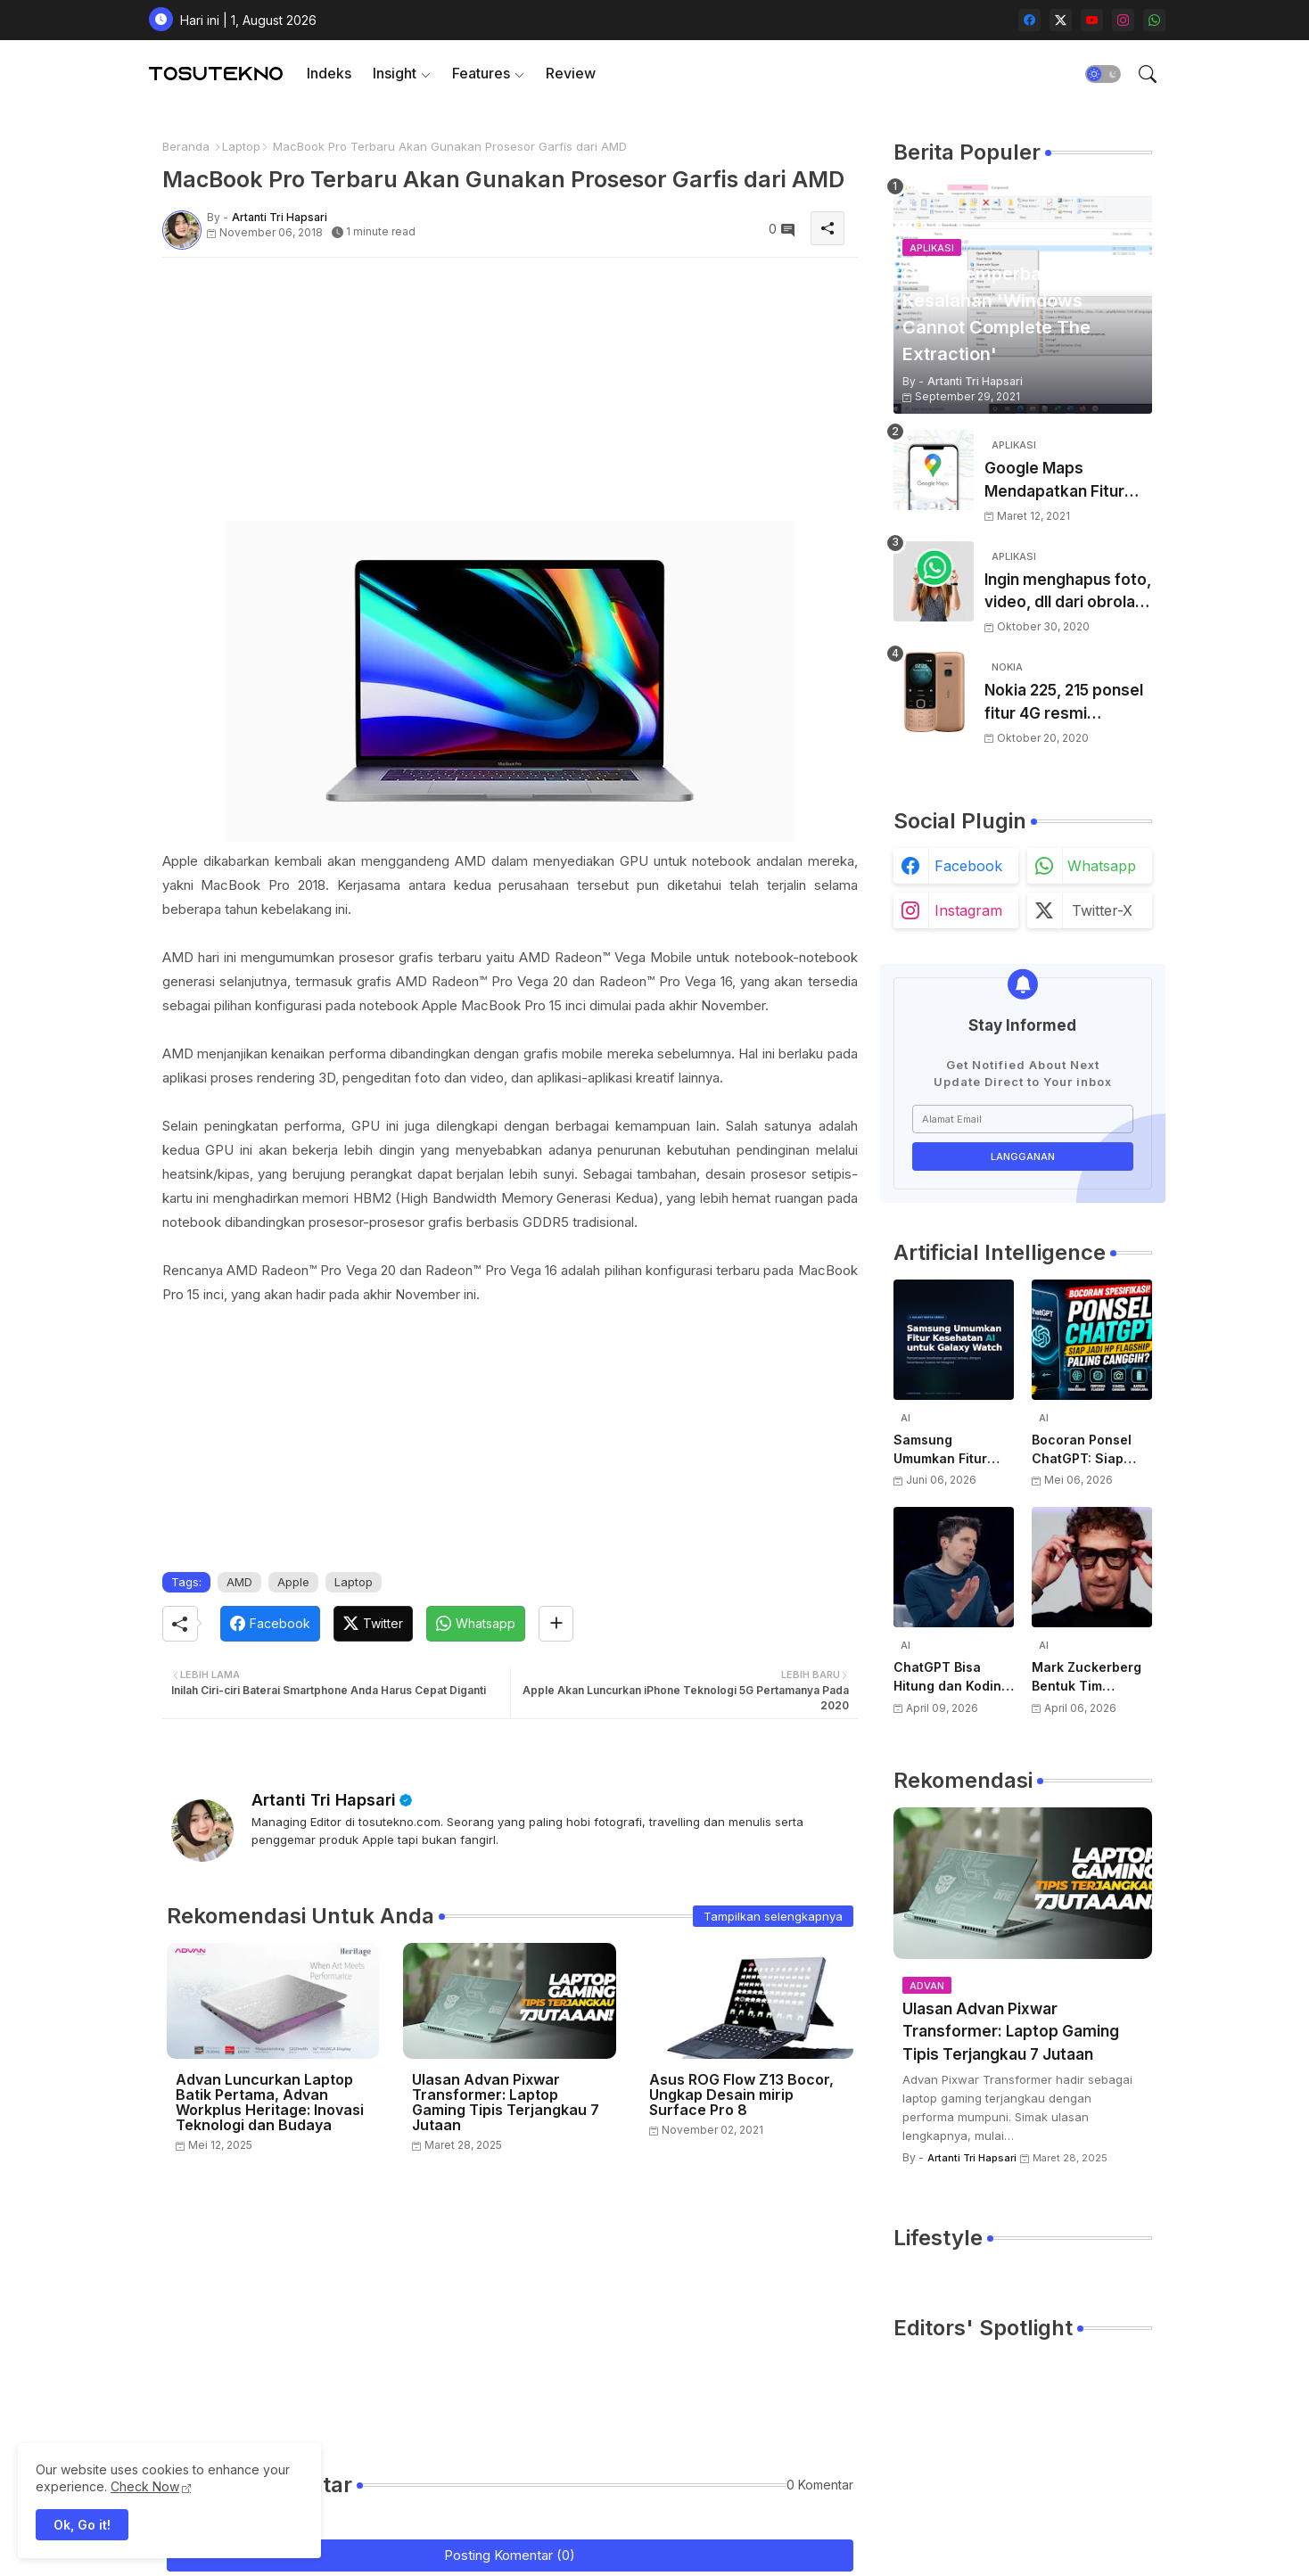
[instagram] (1123, 20)
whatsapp (1101, 866)
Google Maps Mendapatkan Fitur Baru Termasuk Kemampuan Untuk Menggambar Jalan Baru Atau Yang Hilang (1065, 481)
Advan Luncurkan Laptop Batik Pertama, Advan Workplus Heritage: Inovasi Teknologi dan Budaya (270, 2102)
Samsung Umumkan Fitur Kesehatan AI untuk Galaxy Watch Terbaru (940, 1450)
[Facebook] (270, 1624)
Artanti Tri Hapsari (323, 1799)
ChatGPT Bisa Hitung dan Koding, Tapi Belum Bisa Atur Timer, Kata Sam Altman (953, 1677)
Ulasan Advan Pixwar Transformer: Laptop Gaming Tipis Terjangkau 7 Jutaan (505, 2102)
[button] (1103, 74)
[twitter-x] (1061, 20)
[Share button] (556, 1624)
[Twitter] (373, 1624)
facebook (968, 866)
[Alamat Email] (1022, 1119)
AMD (239, 1582)
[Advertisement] (510, 396)
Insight (394, 73)
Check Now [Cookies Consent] (145, 2486)
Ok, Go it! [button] (82, 2524)
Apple (293, 1582)
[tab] (329, 73)
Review (571, 73)
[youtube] (1092, 20)
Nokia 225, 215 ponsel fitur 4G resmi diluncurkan (1063, 703)
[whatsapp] (1154, 20)
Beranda (186, 146)
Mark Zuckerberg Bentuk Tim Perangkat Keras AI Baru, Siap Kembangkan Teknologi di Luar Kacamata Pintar (1092, 1677)
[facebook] (1029, 20)
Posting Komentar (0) (509, 2555)
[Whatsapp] (475, 1624)
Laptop (241, 146)
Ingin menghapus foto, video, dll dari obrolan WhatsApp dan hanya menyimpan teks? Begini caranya (1067, 592)
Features (481, 73)
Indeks (329, 73)
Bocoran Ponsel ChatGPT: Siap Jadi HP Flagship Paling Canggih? (1084, 1450)
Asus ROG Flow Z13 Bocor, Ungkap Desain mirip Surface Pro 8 (741, 2095)
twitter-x (1102, 910)
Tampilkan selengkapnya (773, 1916)
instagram (968, 910)
